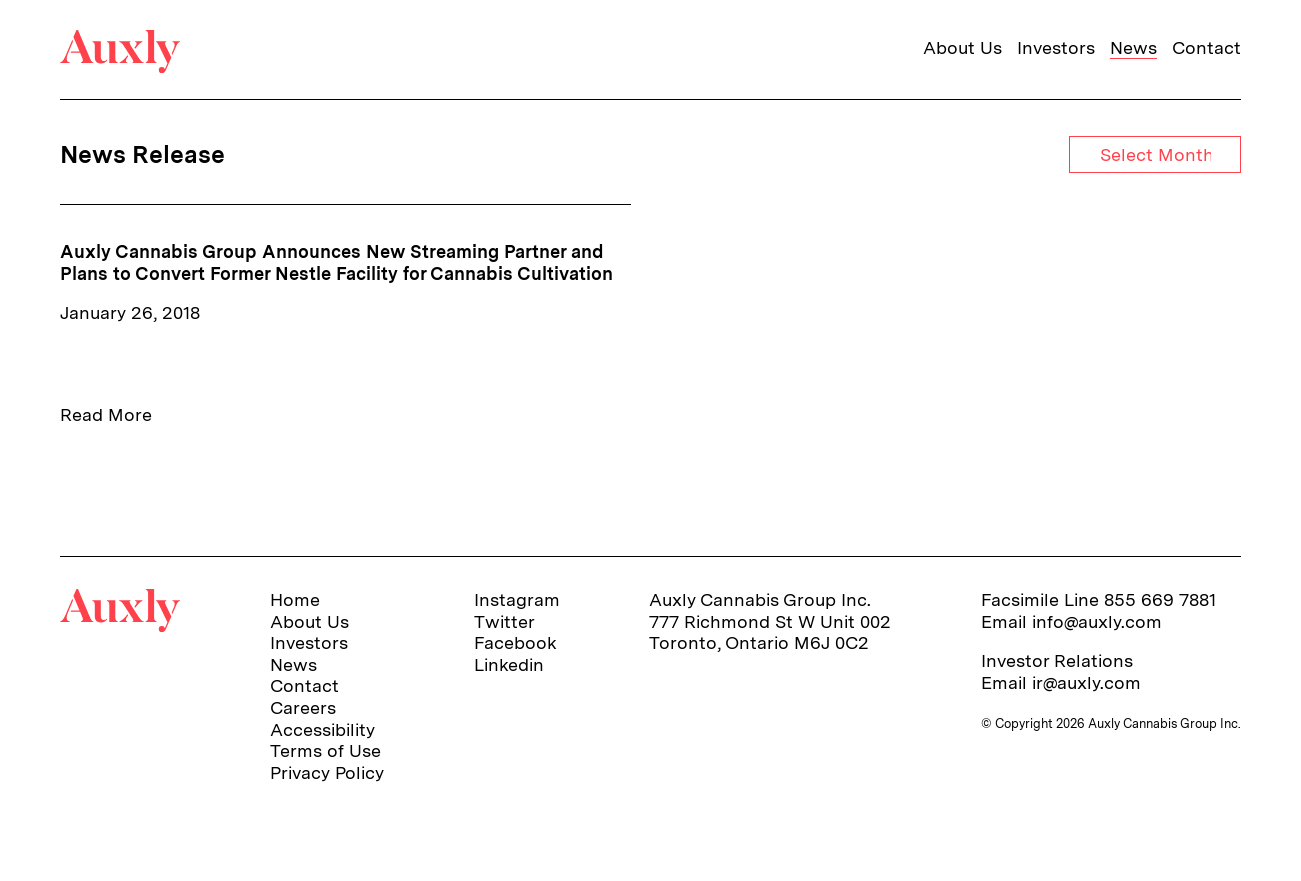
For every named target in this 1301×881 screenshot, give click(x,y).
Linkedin (509, 664)
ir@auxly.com (1086, 682)
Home (295, 599)
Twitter (504, 621)
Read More (106, 414)
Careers (303, 707)
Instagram (517, 599)
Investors (1056, 47)
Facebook (515, 642)
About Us (962, 47)
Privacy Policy (327, 772)
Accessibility (322, 729)
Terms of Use (325, 750)
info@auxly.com (1097, 621)
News (1133, 47)
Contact (1206, 47)
